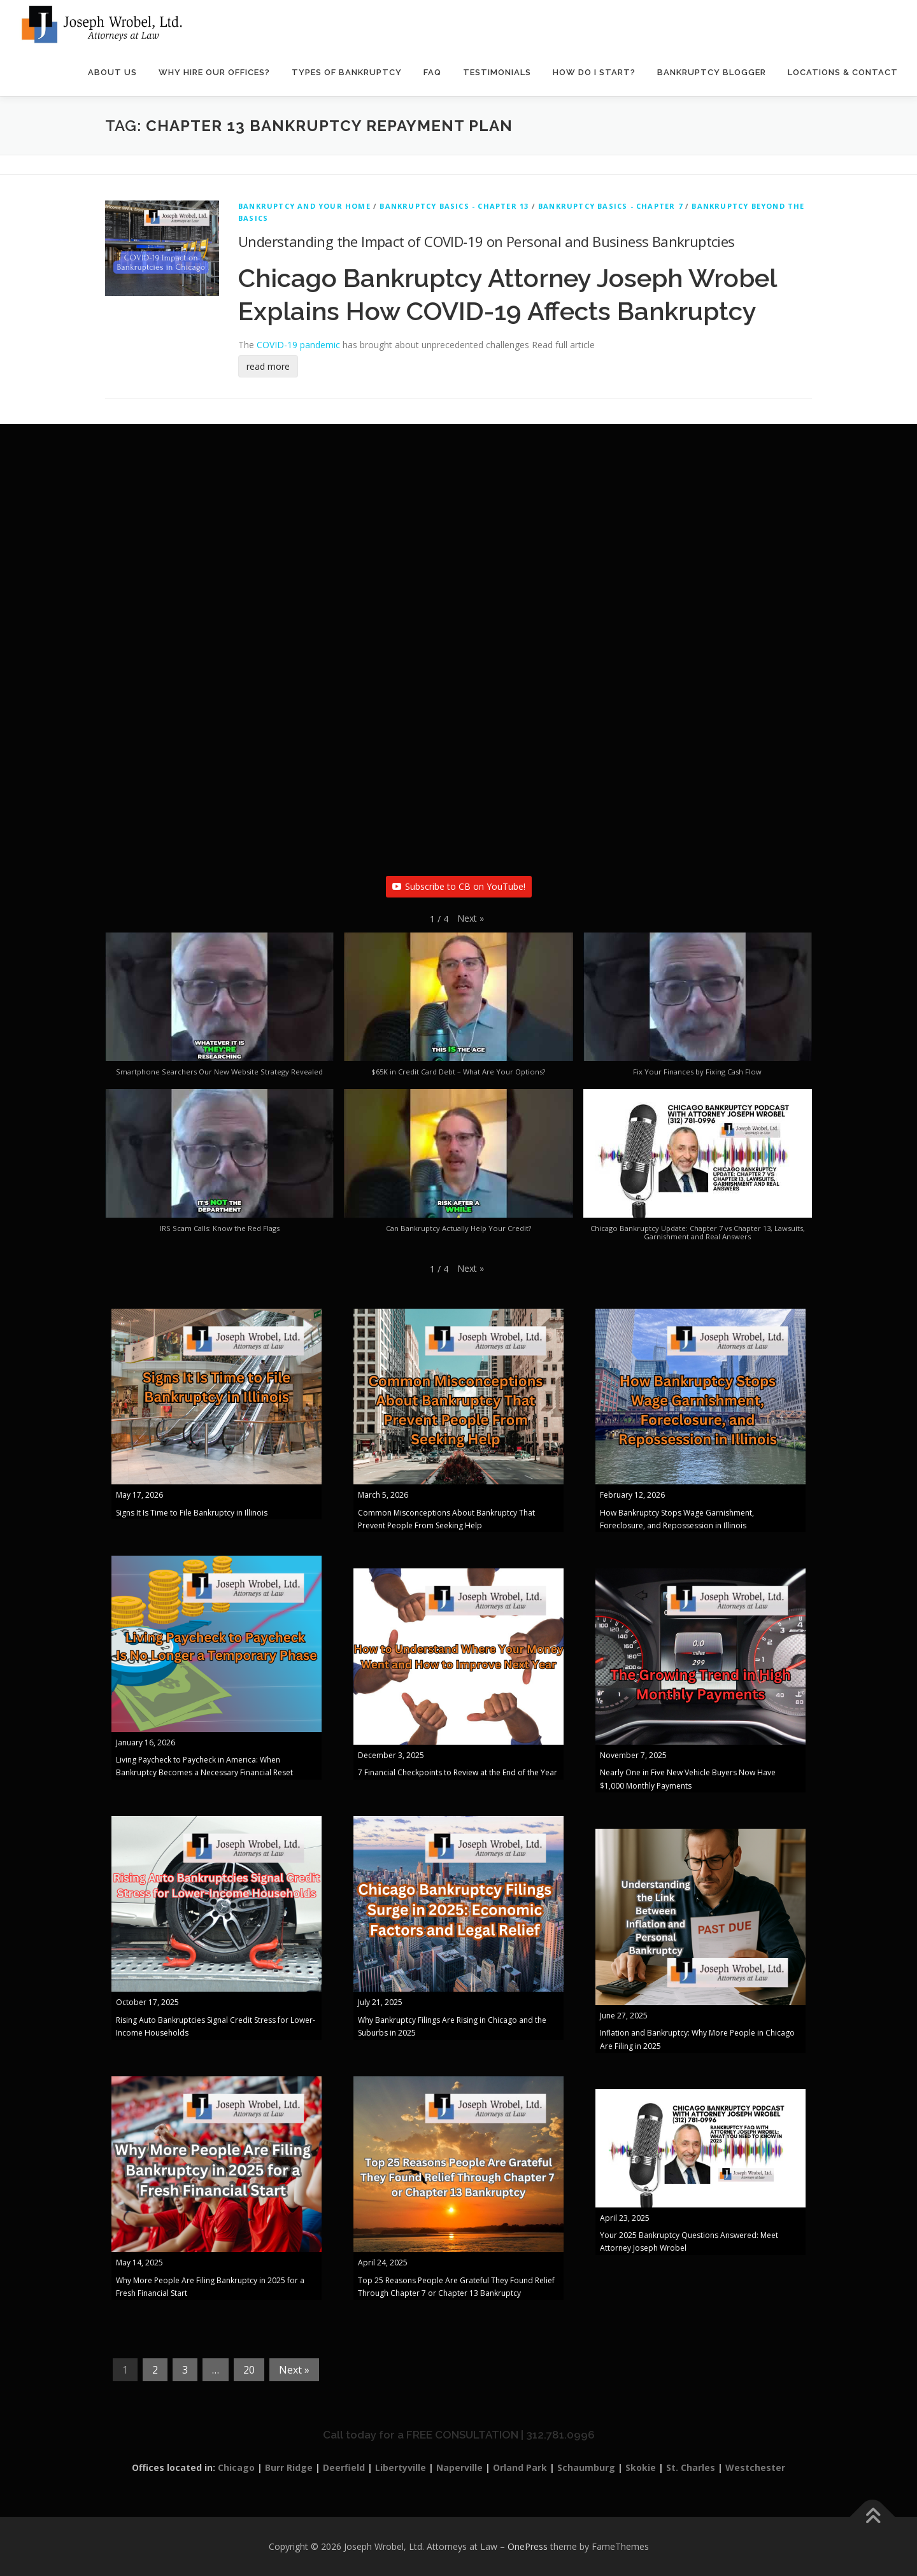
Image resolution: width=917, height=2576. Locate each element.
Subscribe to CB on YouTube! (458, 886)
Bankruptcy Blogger (711, 73)
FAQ (432, 73)
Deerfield (344, 2468)
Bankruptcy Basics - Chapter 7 (610, 206)
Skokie (640, 2468)
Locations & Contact (843, 73)
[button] (470, 918)
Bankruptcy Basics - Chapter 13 (454, 206)
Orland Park (520, 2468)
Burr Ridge (289, 2468)
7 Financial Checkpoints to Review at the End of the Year (457, 1773)
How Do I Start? (594, 73)
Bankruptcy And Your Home (304, 206)
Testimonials (497, 73)
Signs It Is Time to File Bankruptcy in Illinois (191, 1512)
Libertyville (400, 2468)
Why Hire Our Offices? (214, 73)
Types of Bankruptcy (347, 73)
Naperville (459, 2468)
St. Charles (690, 2468)
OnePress (528, 2546)
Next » (294, 2370)
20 (249, 2370)
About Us (112, 73)
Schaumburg (586, 2468)
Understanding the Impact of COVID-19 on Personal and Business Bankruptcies (486, 241)
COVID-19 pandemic (298, 345)
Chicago (236, 2468)
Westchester (755, 2468)
